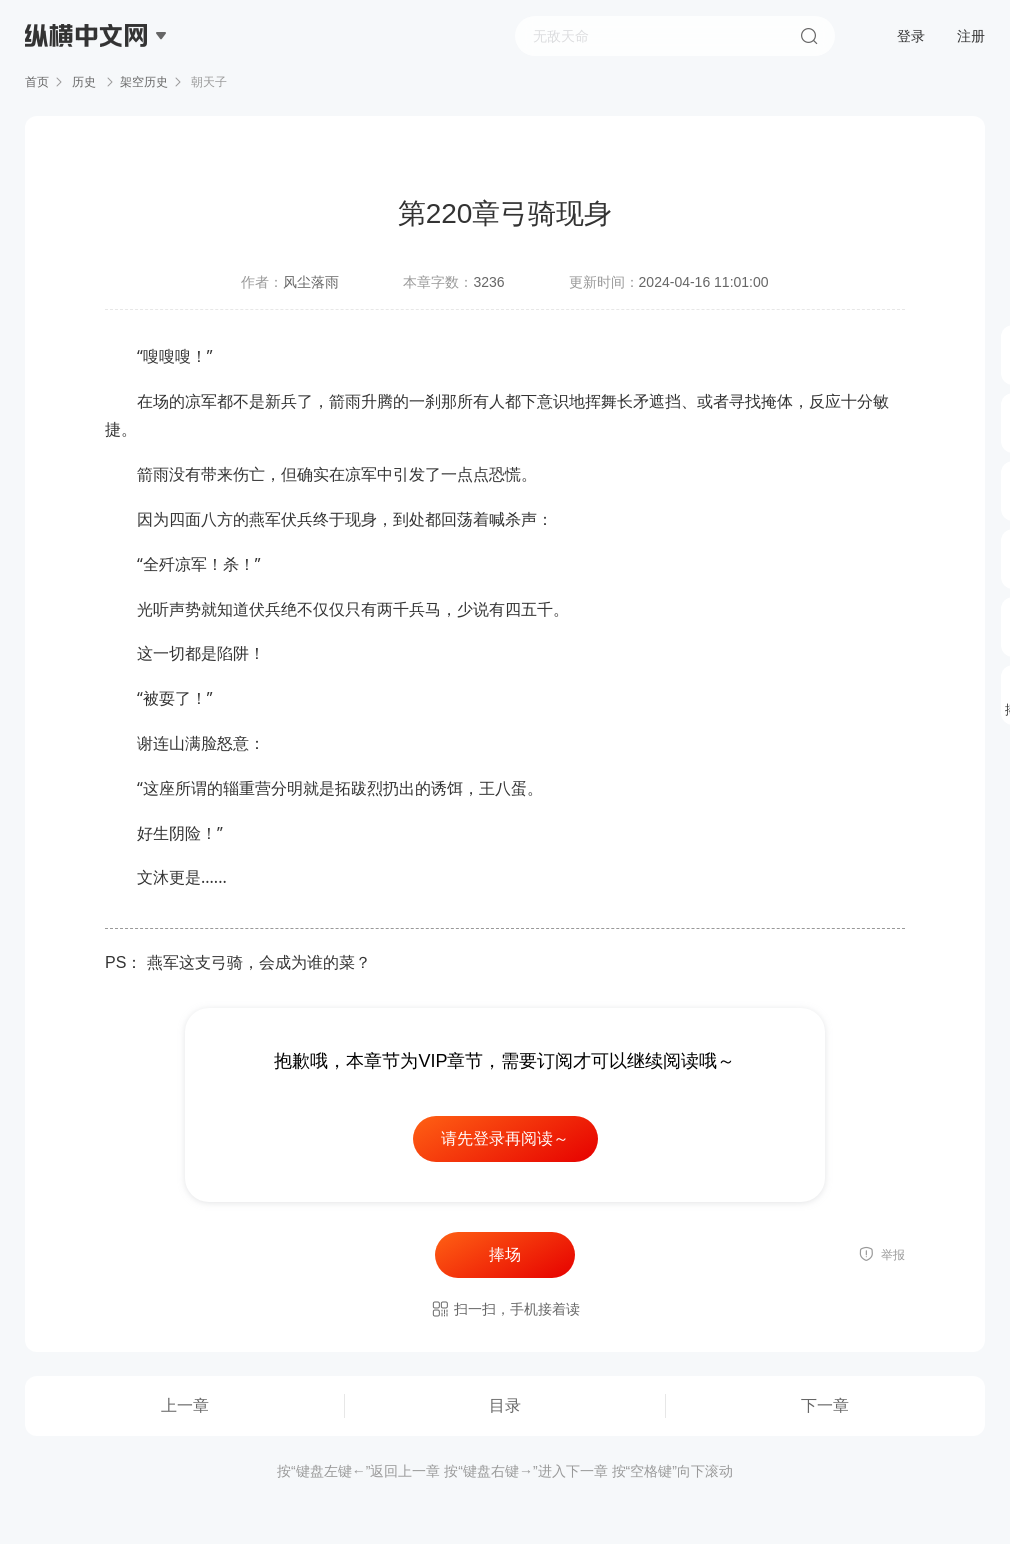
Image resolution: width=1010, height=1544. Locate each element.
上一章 (185, 1405)
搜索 (809, 36)
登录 (911, 36)
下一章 (825, 1405)
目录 (505, 1405)
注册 (971, 36)
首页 (37, 82)
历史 (84, 82)
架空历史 (144, 82)
